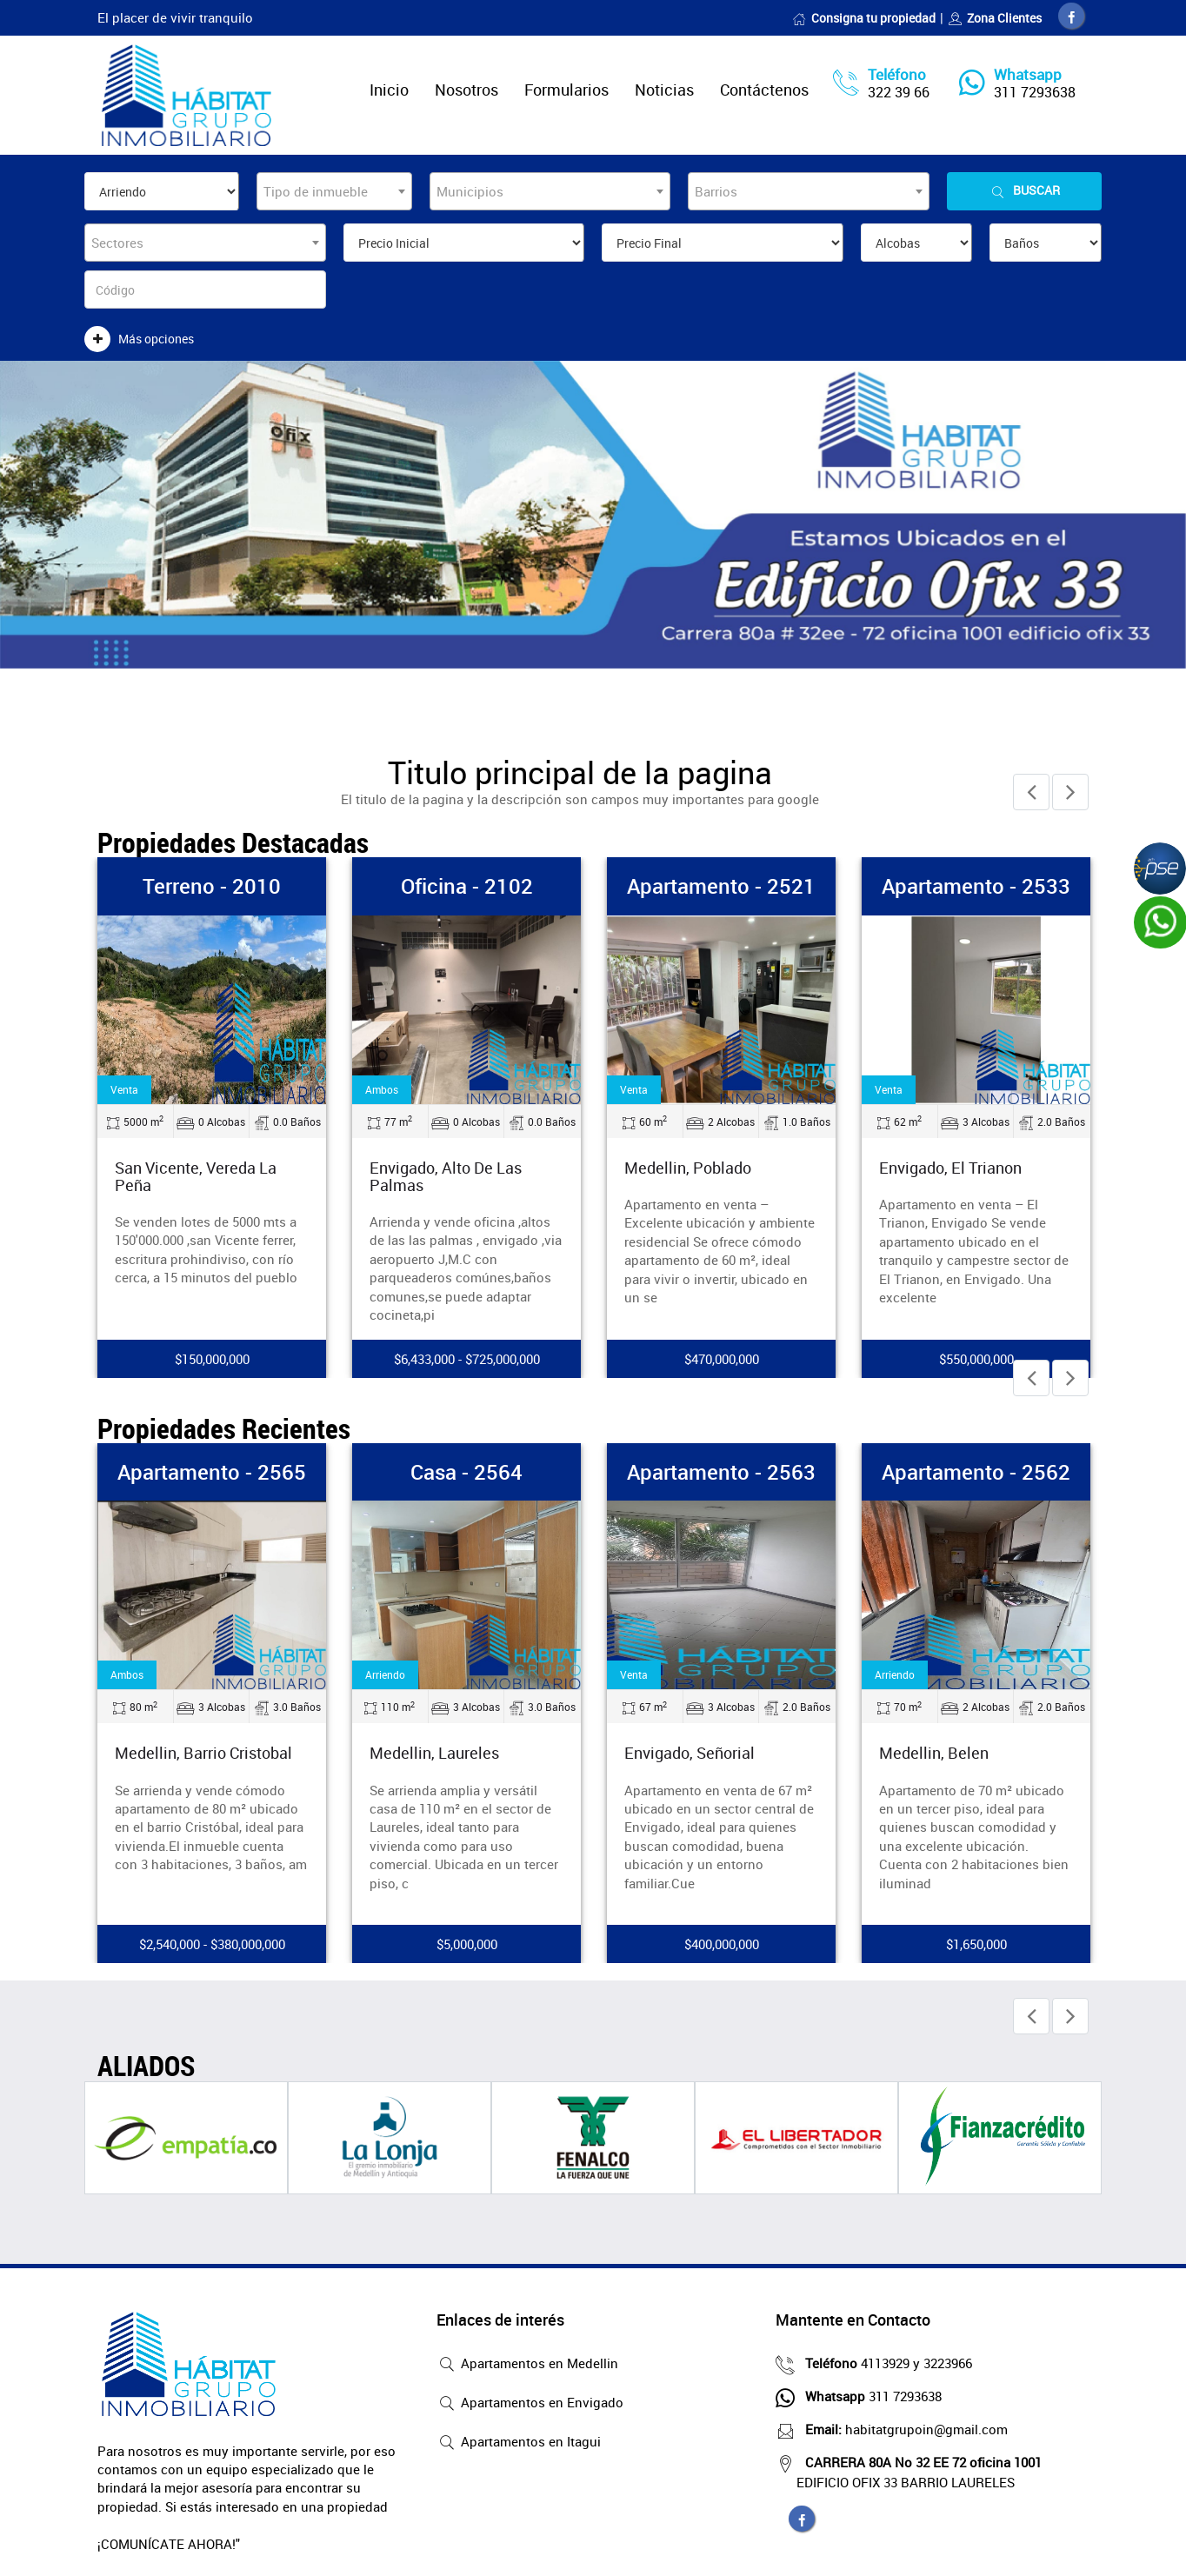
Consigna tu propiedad (864, 18)
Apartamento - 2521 (721, 886)
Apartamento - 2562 (976, 1472)
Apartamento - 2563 (721, 1472)
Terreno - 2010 (212, 886)
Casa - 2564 (466, 1472)
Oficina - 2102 (467, 886)
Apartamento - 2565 (211, 1472)
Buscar (1024, 191)
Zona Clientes (995, 18)
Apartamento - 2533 (976, 886)
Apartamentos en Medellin (527, 2364)
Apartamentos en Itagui (518, 2443)
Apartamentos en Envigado (529, 2403)
